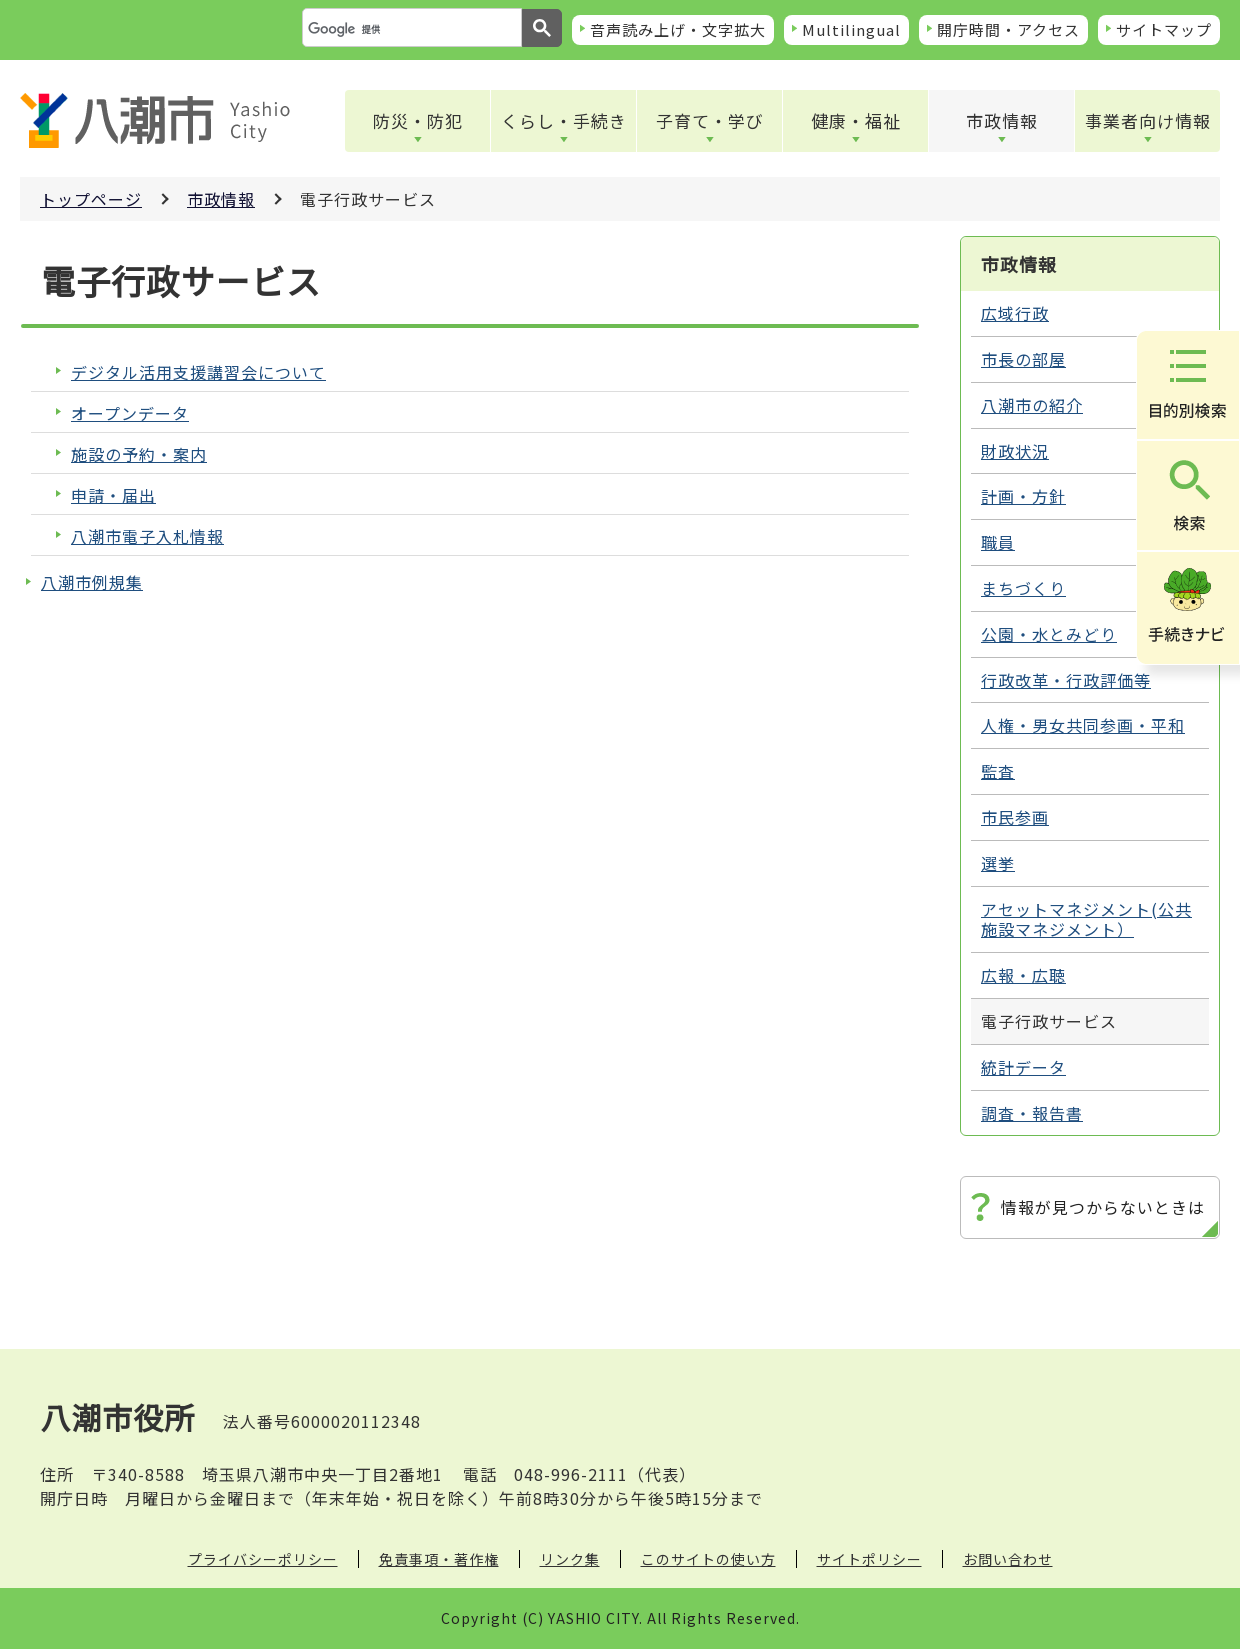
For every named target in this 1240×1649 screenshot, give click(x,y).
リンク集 (570, 1559)
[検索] (410, 29)
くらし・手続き (564, 120)
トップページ (91, 199)
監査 (998, 771)
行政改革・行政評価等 (1066, 680)
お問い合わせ (1008, 1559)
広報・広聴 (1023, 975)
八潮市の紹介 (1032, 405)
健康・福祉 (856, 120)
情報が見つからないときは (1103, 1207)
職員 (998, 542)
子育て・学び (710, 120)
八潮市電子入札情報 (147, 536)
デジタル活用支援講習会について (198, 372)
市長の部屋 (1023, 359)
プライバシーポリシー (263, 1559)
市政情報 (1002, 120)
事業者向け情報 (1148, 120)
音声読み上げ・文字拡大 (678, 29)
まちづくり (1023, 588)
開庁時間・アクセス (1008, 29)
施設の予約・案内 (139, 454)
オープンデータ (130, 413)
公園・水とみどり (1049, 634)
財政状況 (1015, 451)
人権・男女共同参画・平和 (1083, 725)
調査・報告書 (1032, 1113)
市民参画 (1015, 817)
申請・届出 (113, 495)
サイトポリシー (869, 1559)
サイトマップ (1164, 29)
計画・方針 (1023, 496)
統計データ (1023, 1067)
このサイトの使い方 (708, 1559)
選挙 (998, 863)
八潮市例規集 (92, 582)
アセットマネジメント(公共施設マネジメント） (1086, 919)
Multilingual (851, 29)
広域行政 (1015, 313)
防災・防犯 (418, 120)
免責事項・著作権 (439, 1559)
